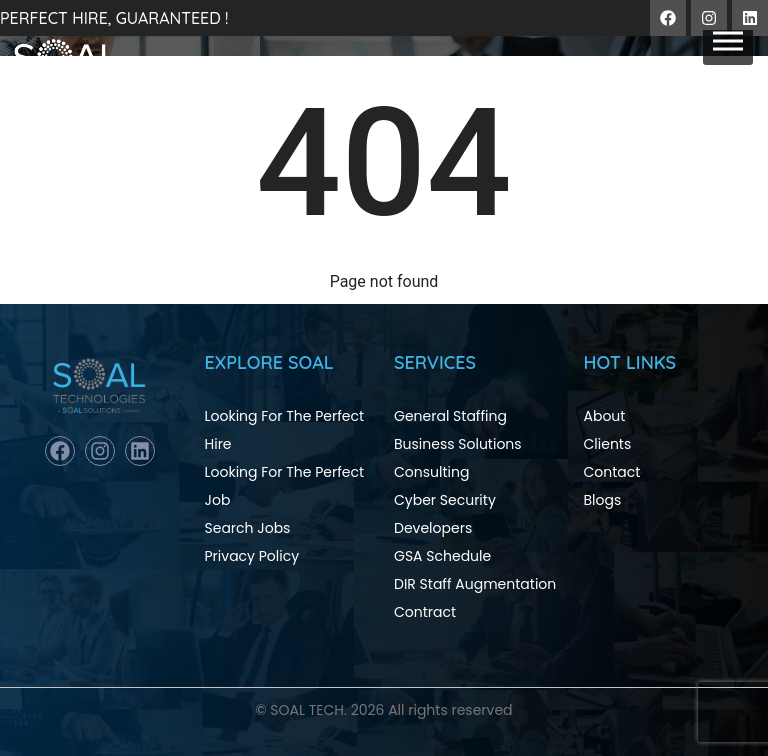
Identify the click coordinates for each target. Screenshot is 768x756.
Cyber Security (445, 500)
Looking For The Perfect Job (285, 486)
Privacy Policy (252, 556)
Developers (433, 528)
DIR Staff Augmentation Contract (475, 598)
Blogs (603, 500)
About (605, 416)
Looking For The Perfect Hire (285, 430)
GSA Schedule (442, 556)
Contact (612, 472)
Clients (608, 444)
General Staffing (450, 416)
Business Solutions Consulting (458, 458)
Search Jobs (248, 528)
